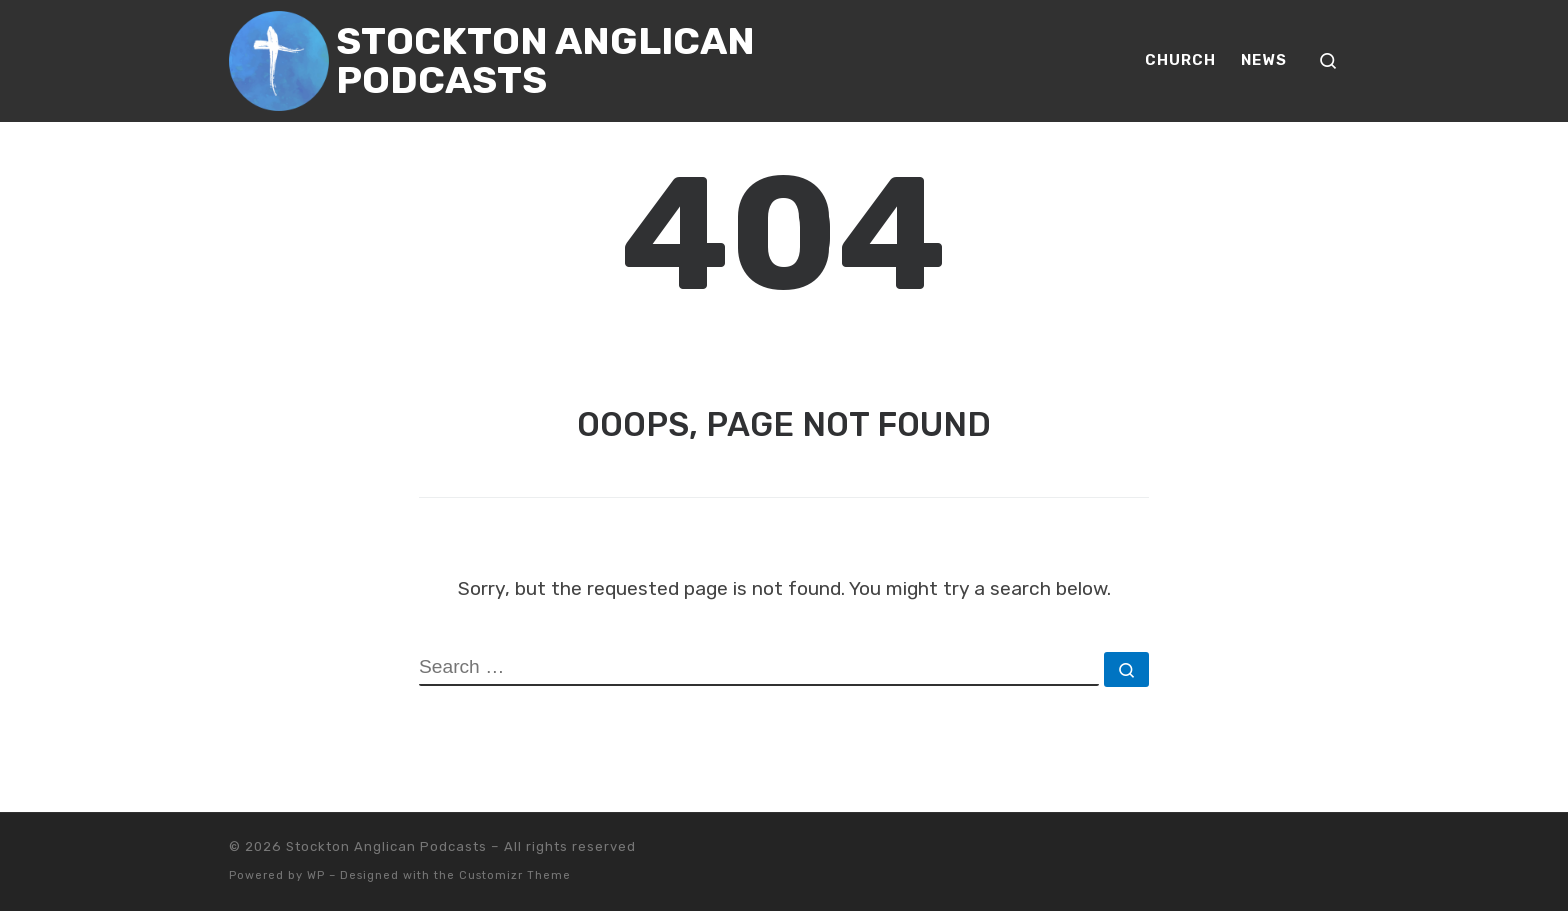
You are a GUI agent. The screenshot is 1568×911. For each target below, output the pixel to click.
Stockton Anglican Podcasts (386, 846)
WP (316, 875)
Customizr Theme (515, 875)
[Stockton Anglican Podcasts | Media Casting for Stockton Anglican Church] (279, 58)
